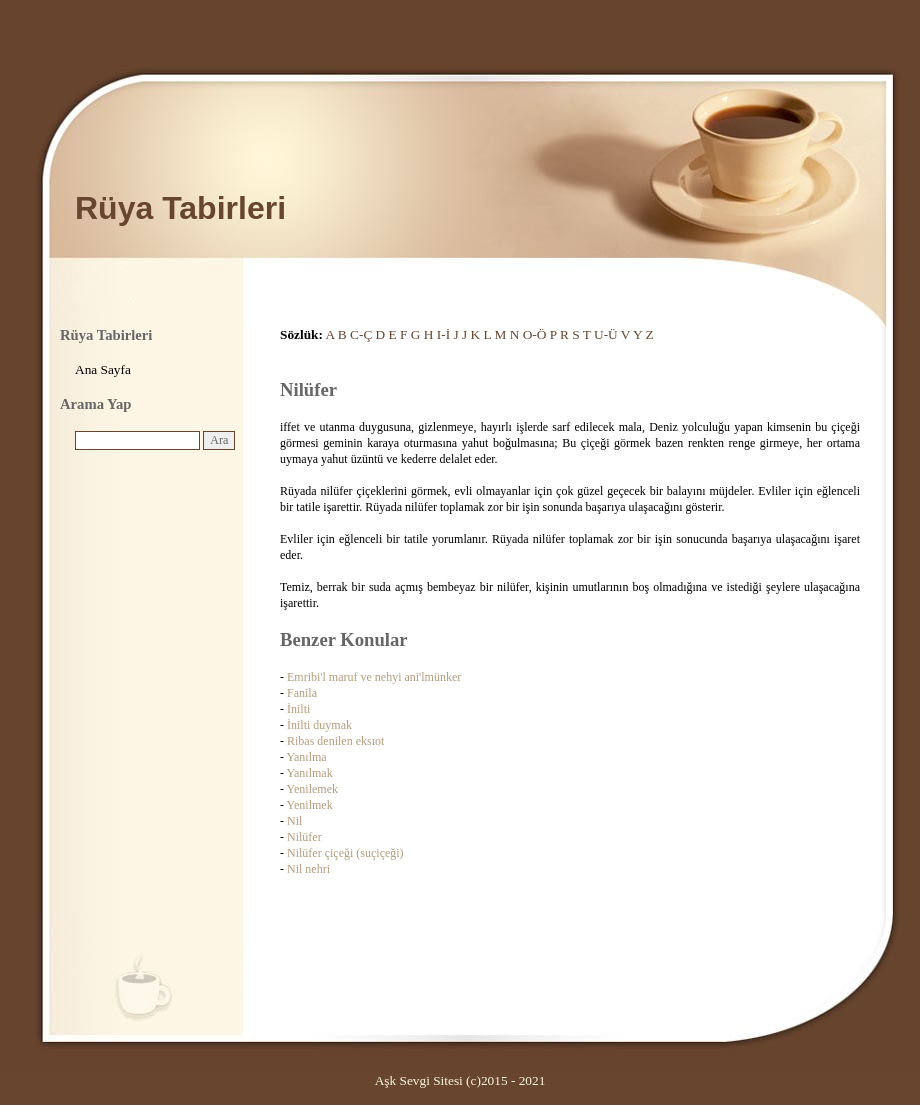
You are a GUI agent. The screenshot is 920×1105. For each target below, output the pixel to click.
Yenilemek (312, 789)
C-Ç (361, 334)
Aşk (385, 1080)
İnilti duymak (319, 725)
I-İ (443, 334)
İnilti (298, 709)
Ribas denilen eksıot (335, 741)
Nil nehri (308, 869)
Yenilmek (310, 805)
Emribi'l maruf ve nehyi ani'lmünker (374, 677)
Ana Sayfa (103, 369)
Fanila (302, 693)
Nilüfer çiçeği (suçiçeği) (345, 853)
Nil (294, 821)
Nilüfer (304, 837)
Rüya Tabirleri (180, 208)
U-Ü (606, 334)
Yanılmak (310, 773)
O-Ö (535, 334)
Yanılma (307, 757)
